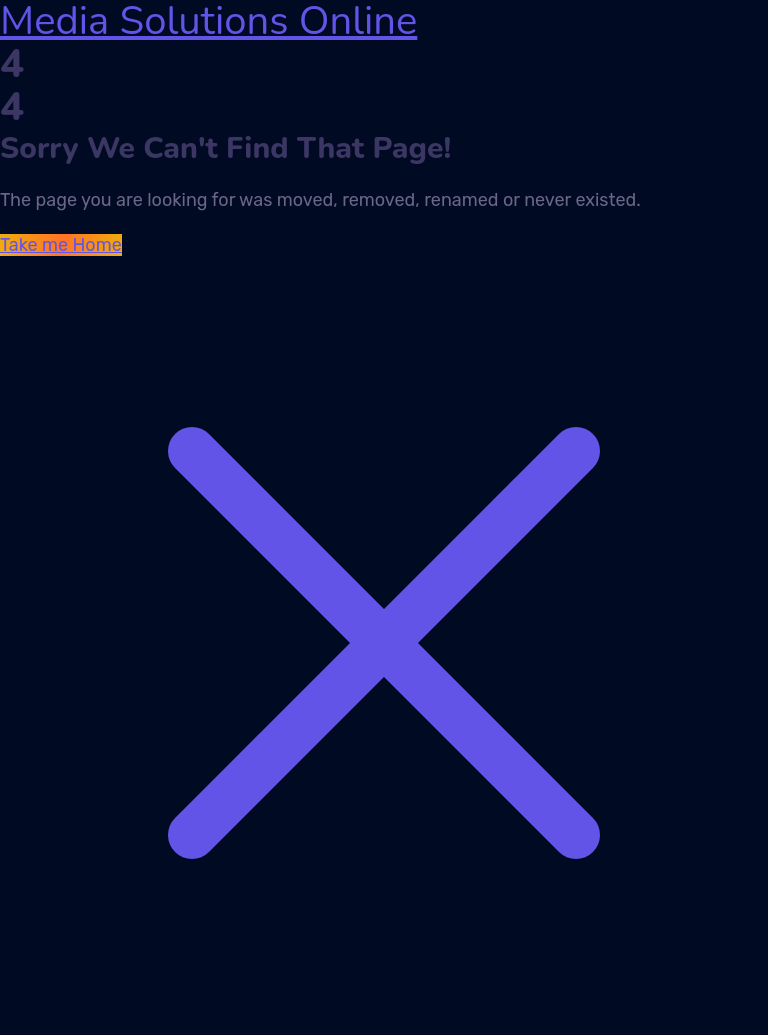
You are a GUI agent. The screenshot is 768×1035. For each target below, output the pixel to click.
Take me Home (61, 245)
